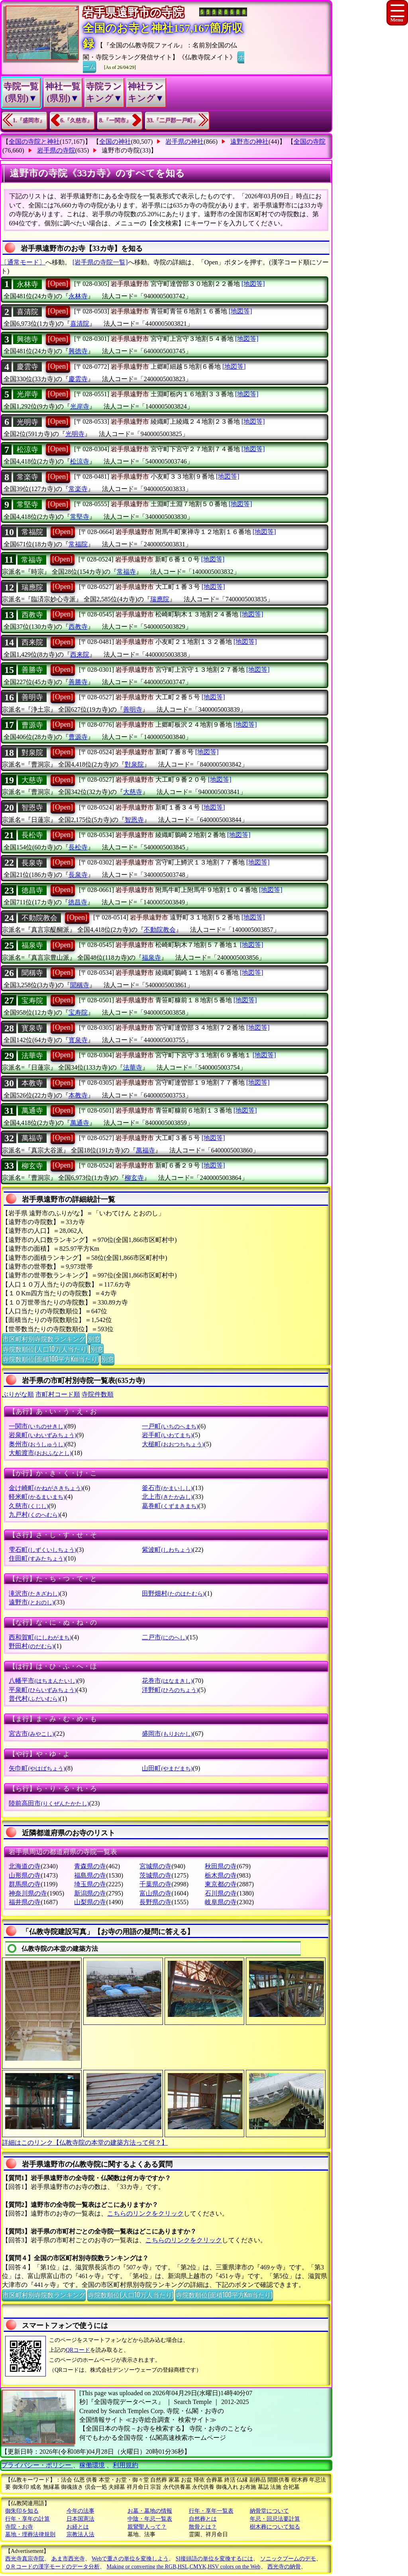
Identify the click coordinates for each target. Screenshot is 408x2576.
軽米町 (37, 1496)
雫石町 (42, 1549)
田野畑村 (173, 1593)
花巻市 (167, 1680)
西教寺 (32, 615)
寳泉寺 (32, 1028)
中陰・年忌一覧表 (150, 2519)
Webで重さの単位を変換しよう (130, 2559)
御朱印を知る (22, 2511)
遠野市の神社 (249, 141)
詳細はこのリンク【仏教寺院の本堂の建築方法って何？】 (85, 2142)
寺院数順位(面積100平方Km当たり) (50, 1358)
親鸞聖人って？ (147, 2527)
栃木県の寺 (221, 1875)
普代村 (34, 1698)
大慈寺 (32, 780)
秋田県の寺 (221, 1866)
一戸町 (170, 1426)
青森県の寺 (90, 1866)
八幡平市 (43, 1680)
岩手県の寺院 (56, 150)
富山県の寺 (155, 1893)
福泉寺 (32, 945)
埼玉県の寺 (90, 1884)
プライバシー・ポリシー (37, 2465)
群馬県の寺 (25, 1884)
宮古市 (31, 1733)
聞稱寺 (32, 973)
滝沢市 (34, 1593)
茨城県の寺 (155, 1875)
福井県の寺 (25, 1902)
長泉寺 (32, 863)
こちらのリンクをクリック (145, 2213)
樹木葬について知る (275, 2527)
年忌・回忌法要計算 (275, 2519)
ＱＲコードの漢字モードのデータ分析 (52, 2567)
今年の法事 (80, 2511)
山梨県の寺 (90, 1902)
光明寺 (27, 422)
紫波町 (167, 1549)
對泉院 (32, 753)
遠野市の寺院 (121, 150)
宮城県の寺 (155, 1866)
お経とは (78, 2527)
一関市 (37, 1426)
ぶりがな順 (18, 1394)
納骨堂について (269, 2511)
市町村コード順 (57, 1394)
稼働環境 (92, 2465)
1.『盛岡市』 (29, 120)
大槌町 (173, 1444)
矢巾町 (37, 1768)
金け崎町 (45, 1488)
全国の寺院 (310, 141)
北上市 (167, 1496)
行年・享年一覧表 (211, 2511)
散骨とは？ (203, 2527)
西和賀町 (40, 1637)
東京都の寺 (221, 1884)
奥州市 (37, 1444)
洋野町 (170, 1689)
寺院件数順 (98, 1394)
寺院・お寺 (19, 2527)
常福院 (32, 532)
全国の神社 (115, 141)
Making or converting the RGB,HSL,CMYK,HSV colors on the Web (184, 2567)
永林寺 (27, 284)
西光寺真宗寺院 (24, 2559)
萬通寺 (32, 1111)
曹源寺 (32, 725)
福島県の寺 (90, 1875)
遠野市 (31, 1602)
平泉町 (42, 1689)
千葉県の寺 (155, 1884)
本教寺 (32, 1083)
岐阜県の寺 (221, 1902)
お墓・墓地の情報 (150, 2511)
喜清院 (27, 312)
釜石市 (167, 1488)
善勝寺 (32, 670)
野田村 (31, 1646)
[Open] (58, 284)
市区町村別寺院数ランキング (43, 1338)
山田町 (167, 1768)
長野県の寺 (155, 1902)
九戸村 (34, 1514)
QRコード (78, 2350)
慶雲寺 (27, 367)
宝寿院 (32, 1001)
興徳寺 (27, 339)
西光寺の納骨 (284, 2567)
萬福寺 (32, 1138)
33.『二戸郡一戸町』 (173, 120)
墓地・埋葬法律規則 (30, 2534)
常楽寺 (27, 477)
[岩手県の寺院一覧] (100, 262)
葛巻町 (170, 1505)
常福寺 (32, 560)
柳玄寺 (32, 1166)
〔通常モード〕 (23, 262)
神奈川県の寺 (28, 1893)
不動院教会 (39, 918)
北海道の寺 (25, 1866)
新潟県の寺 (90, 1893)
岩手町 (167, 1435)
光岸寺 (27, 394)
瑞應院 (32, 587)
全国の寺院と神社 (34, 141)
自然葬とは (203, 2519)
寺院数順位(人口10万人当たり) (45, 1349)
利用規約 (125, 2465)
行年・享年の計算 (27, 2519)
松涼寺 (27, 450)
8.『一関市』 (115, 120)
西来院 (32, 642)
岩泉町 (42, 1435)
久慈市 (28, 1505)
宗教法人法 (80, 2534)
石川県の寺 (221, 1893)
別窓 (94, 1338)
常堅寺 (27, 505)
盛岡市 (167, 1733)
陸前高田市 (49, 1803)
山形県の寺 (25, 1875)
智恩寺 (32, 808)
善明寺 (32, 697)
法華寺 (32, 1056)
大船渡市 (40, 1452)
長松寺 (32, 835)
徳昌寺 (32, 890)
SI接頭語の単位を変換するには (214, 2559)
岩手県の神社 (184, 141)
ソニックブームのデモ (288, 2559)
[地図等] (253, 283)
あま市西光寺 (68, 2559)
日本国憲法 (80, 2519)
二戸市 (164, 1637)
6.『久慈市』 (77, 120)
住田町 (37, 1558)
